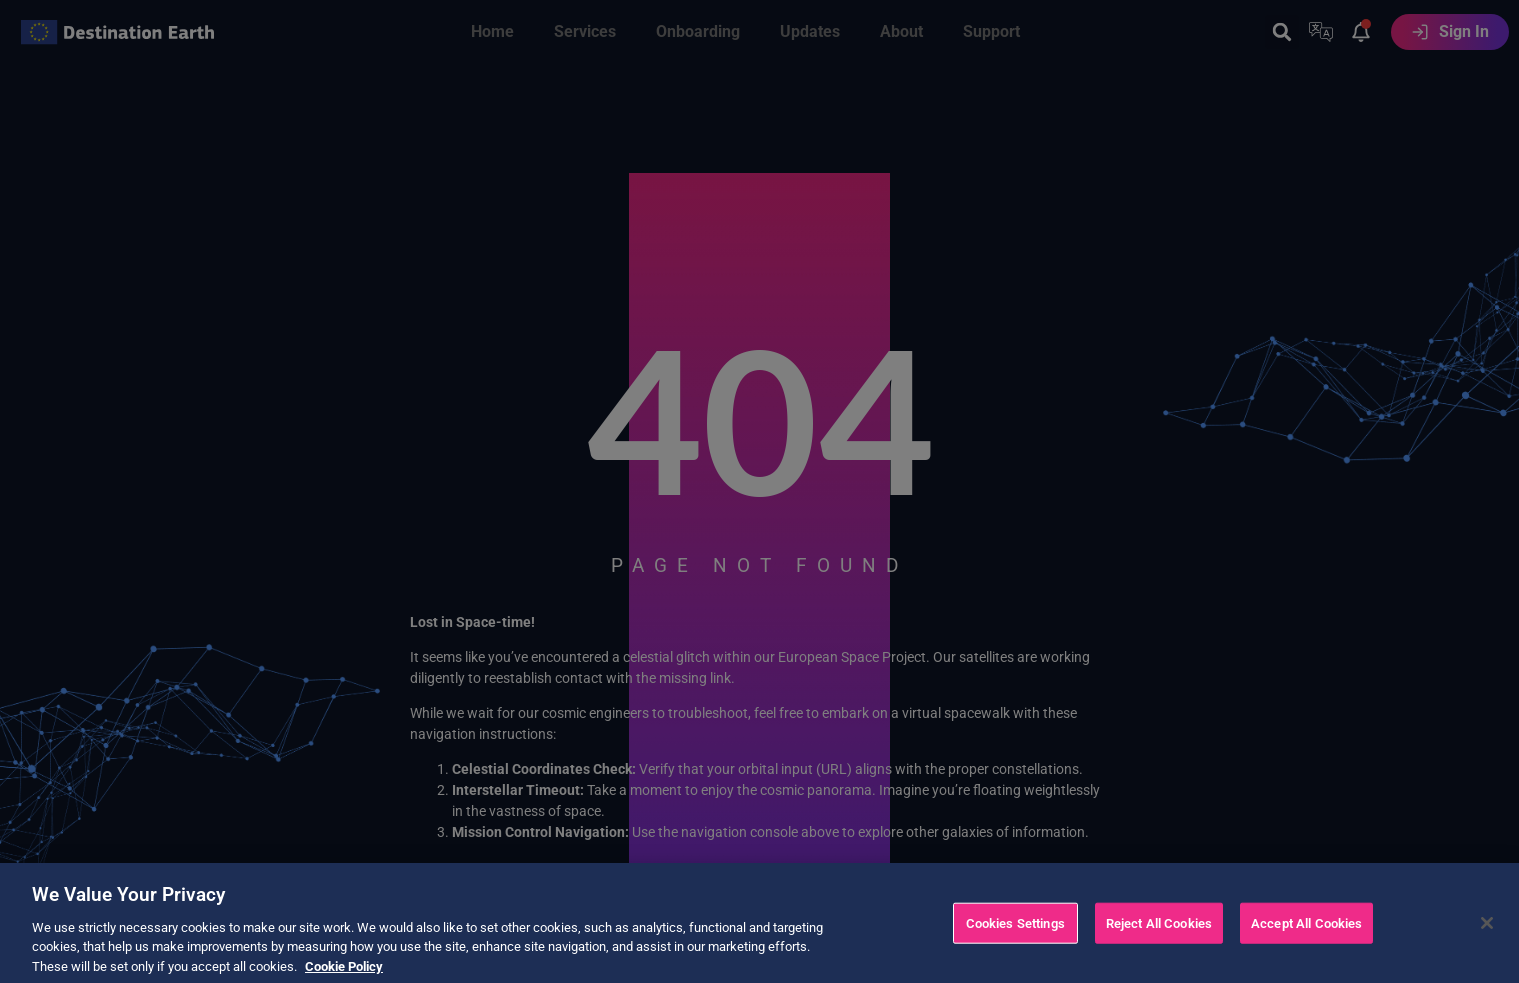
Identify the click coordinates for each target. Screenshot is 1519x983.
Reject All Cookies (1159, 942)
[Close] (1487, 942)
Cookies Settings (1015, 942)
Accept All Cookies (1306, 942)
